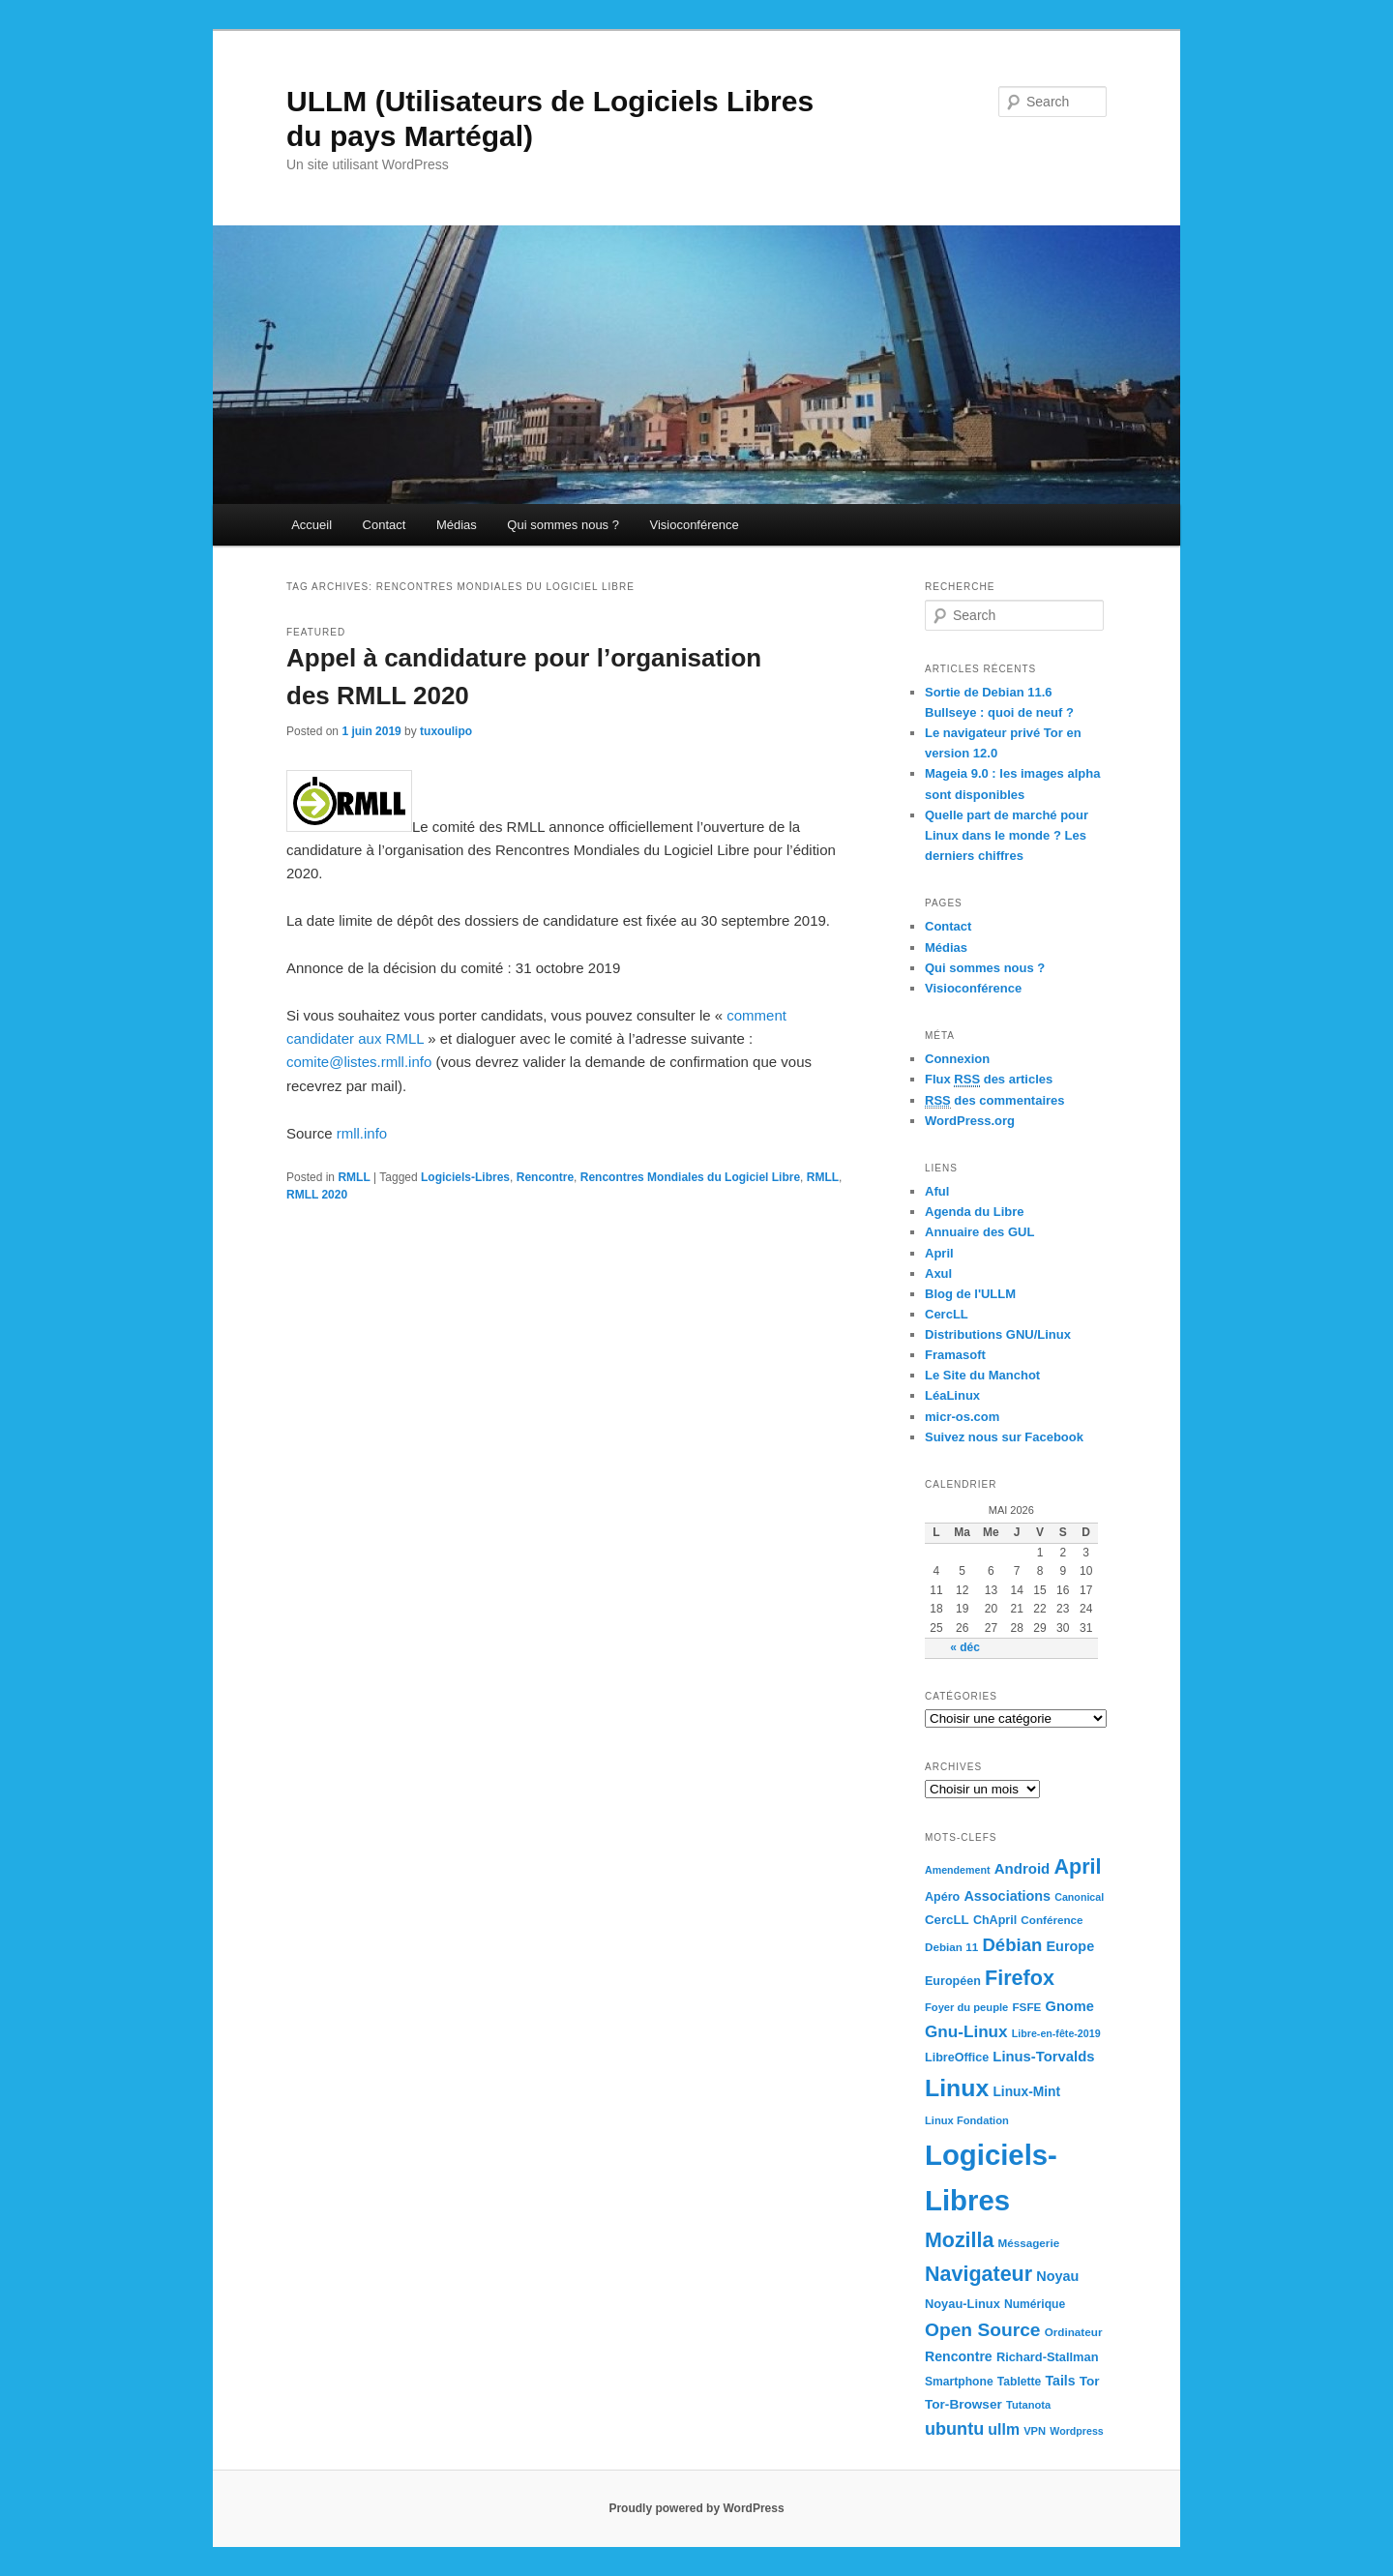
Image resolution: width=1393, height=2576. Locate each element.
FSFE (1026, 2006)
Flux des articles (988, 1079)
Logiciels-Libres (465, 1177)
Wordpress (1076, 2431)
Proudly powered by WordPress (696, 2508)
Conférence (1051, 1919)
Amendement (958, 1870)
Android (1022, 1868)
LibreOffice (957, 2057)
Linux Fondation (967, 2120)
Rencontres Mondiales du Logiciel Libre (690, 1177)
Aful (937, 1191)
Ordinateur (1074, 2331)
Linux (957, 2088)
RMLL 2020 (316, 1194)
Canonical (1079, 1897)
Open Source (983, 2330)
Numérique (1034, 2304)
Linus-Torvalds (1043, 2056)
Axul (938, 1273)
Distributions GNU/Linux (998, 1334)
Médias (456, 525)
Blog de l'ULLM (970, 1294)
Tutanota (1028, 2405)
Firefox (1019, 1978)
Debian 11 (951, 1946)
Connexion (957, 1058)
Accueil (311, 525)
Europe (1071, 1946)
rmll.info (360, 1133)
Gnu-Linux (966, 2031)
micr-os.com (962, 1416)
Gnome (1070, 2006)
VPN (1034, 2431)
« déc (965, 1647)
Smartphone (959, 2381)
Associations (1007, 1896)
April (939, 1253)
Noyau (1057, 2276)
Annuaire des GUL (979, 1232)
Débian (1012, 1945)
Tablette (1019, 2381)
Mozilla (959, 2240)
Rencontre (545, 1177)
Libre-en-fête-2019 (1056, 2033)
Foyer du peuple (966, 2007)
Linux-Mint (1026, 2092)
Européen (953, 1981)
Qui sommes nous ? (563, 525)
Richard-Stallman (1047, 2357)
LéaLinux (952, 1395)
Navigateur (978, 2274)
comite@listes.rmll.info (358, 1061)
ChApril (995, 1920)
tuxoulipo (446, 731)
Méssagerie (1028, 2242)
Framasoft (955, 1354)
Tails (1061, 2380)
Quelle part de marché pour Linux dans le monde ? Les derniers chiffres (1006, 835)
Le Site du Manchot (982, 1375)
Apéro (942, 1897)
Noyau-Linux (962, 2303)
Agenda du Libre (974, 1211)
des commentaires (995, 1101)
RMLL (354, 1177)
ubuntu (954, 2429)
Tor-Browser (963, 2404)
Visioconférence (693, 525)
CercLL (946, 1314)
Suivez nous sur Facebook (1004, 1437)
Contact (384, 525)
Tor (1090, 2381)
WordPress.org (970, 1120)
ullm (1004, 2429)
